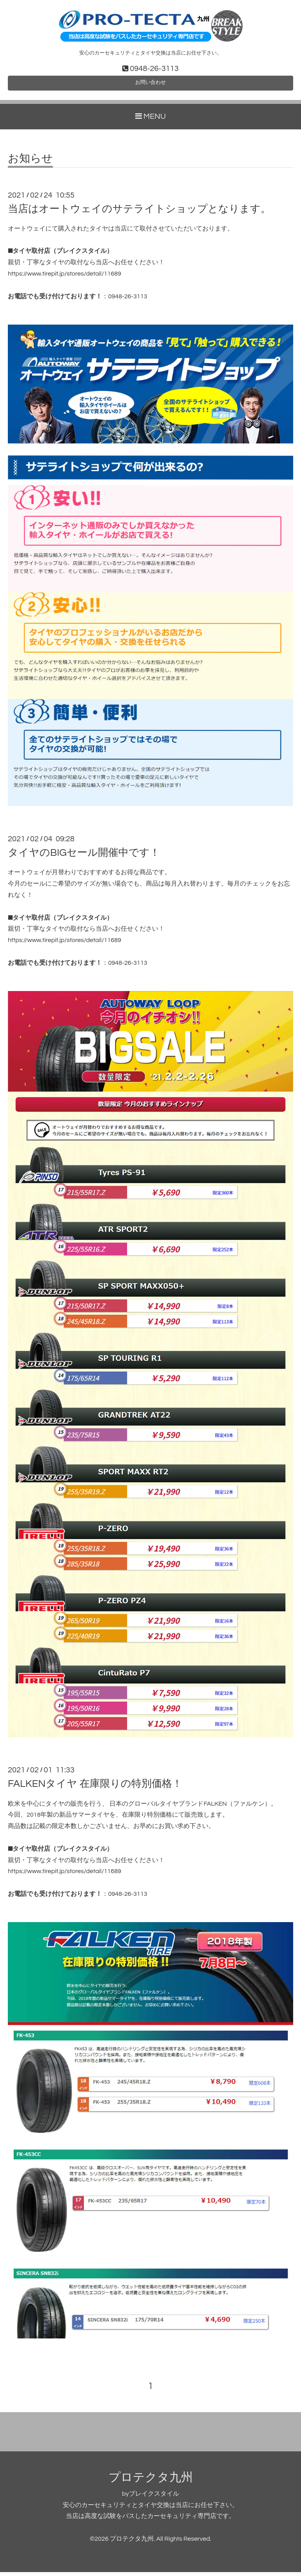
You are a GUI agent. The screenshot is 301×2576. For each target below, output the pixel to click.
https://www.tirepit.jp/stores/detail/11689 (64, 278)
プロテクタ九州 (151, 2481)
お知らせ (30, 162)
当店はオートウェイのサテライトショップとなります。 (139, 213)
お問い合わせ (150, 85)
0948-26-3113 (127, 300)
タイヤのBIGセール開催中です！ (84, 857)
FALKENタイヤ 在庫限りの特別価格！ (95, 1788)
